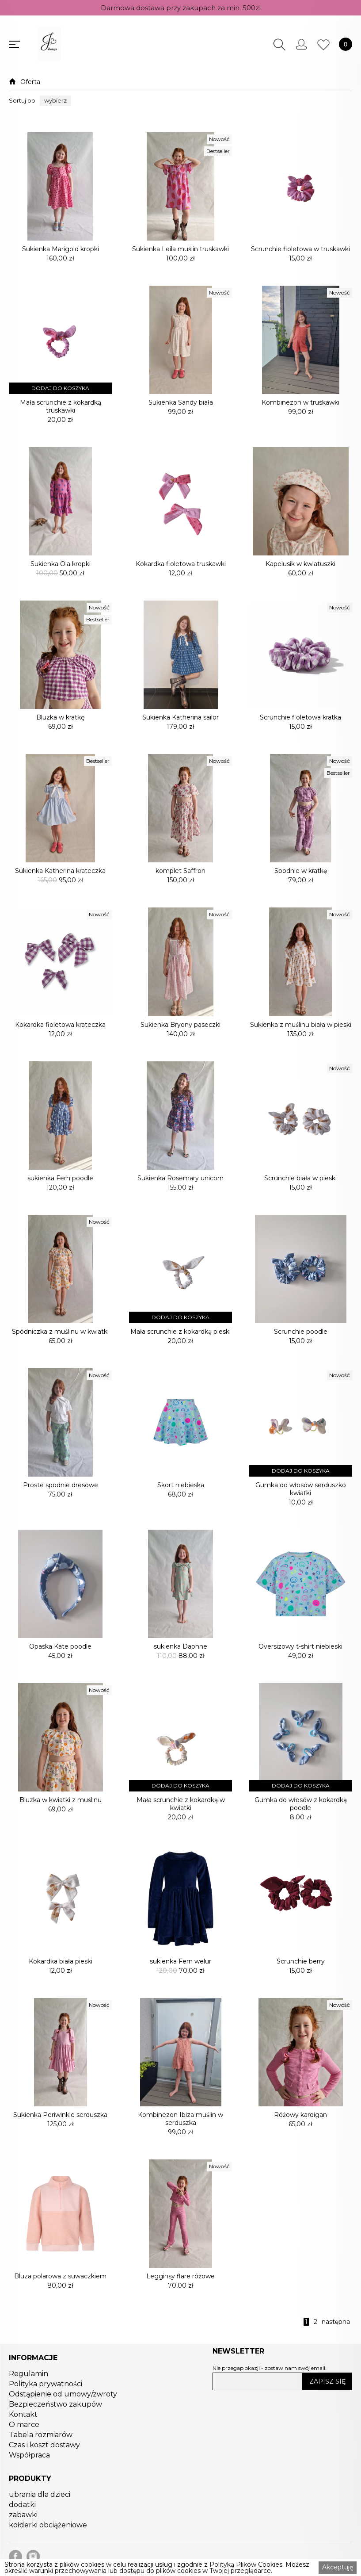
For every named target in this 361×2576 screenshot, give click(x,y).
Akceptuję (337, 2567)
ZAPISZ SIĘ (327, 2381)
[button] (55, 101)
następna (336, 2322)
